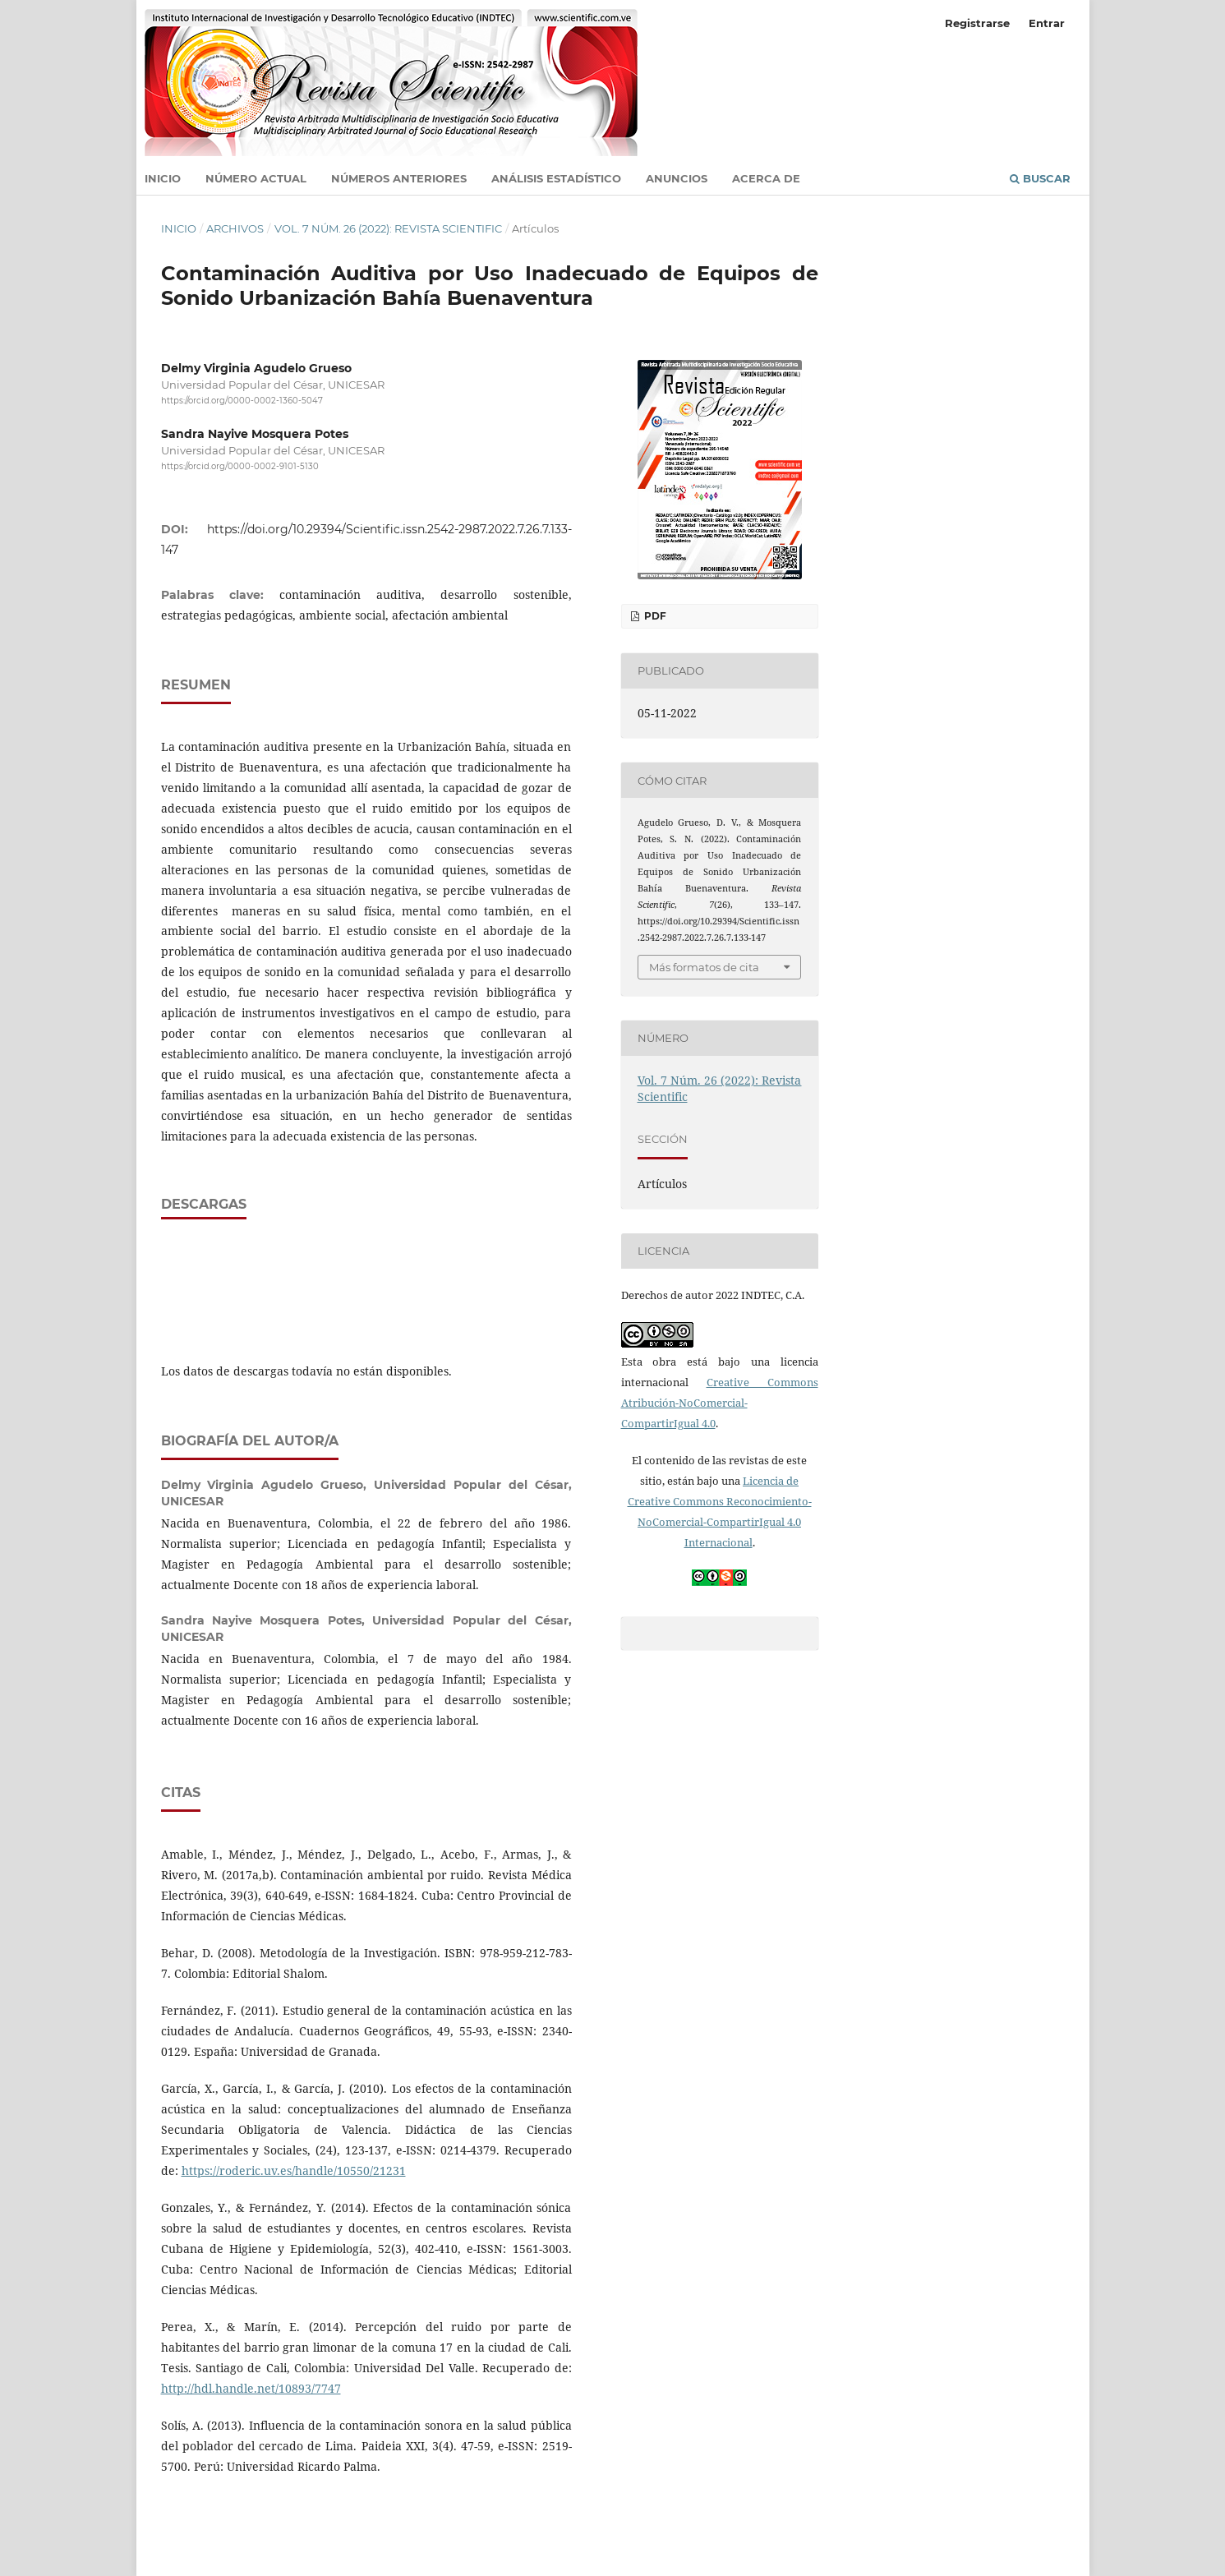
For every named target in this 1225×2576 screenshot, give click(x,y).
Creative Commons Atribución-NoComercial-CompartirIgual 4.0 (719, 1403)
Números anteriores (399, 178)
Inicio (163, 178)
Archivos (235, 228)
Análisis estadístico (556, 178)
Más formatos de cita (704, 967)
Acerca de (766, 178)
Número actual (255, 178)
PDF (654, 616)
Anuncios (676, 178)
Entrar (1047, 23)
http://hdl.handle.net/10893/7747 (251, 2388)
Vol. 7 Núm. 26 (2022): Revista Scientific (388, 228)
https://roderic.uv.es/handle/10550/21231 (294, 2170)
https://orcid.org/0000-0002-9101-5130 (240, 467)
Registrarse (977, 23)
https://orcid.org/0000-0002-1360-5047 (242, 400)
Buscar (1040, 178)
